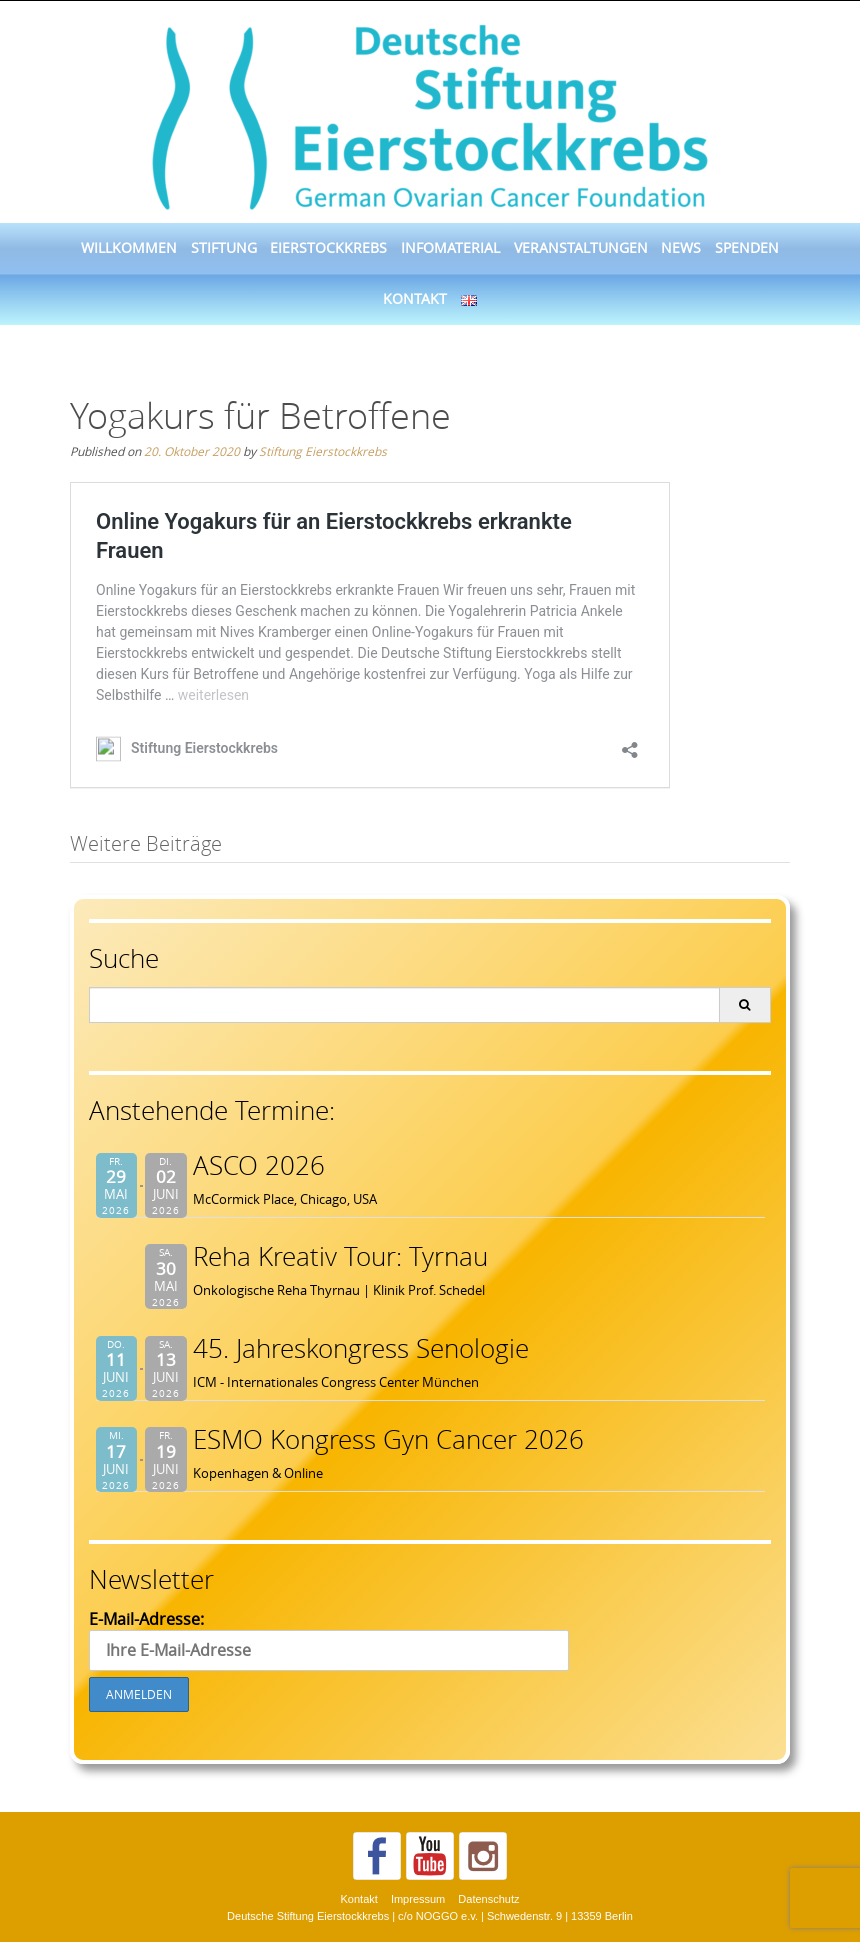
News (681, 248)
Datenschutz (488, 1899)
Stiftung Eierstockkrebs (323, 451)
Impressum (418, 1899)
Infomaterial (450, 248)
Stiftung (224, 248)
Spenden (747, 248)
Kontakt (415, 299)
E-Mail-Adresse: (329, 1639)
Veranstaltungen (581, 248)
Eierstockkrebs (328, 248)
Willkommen (129, 248)
